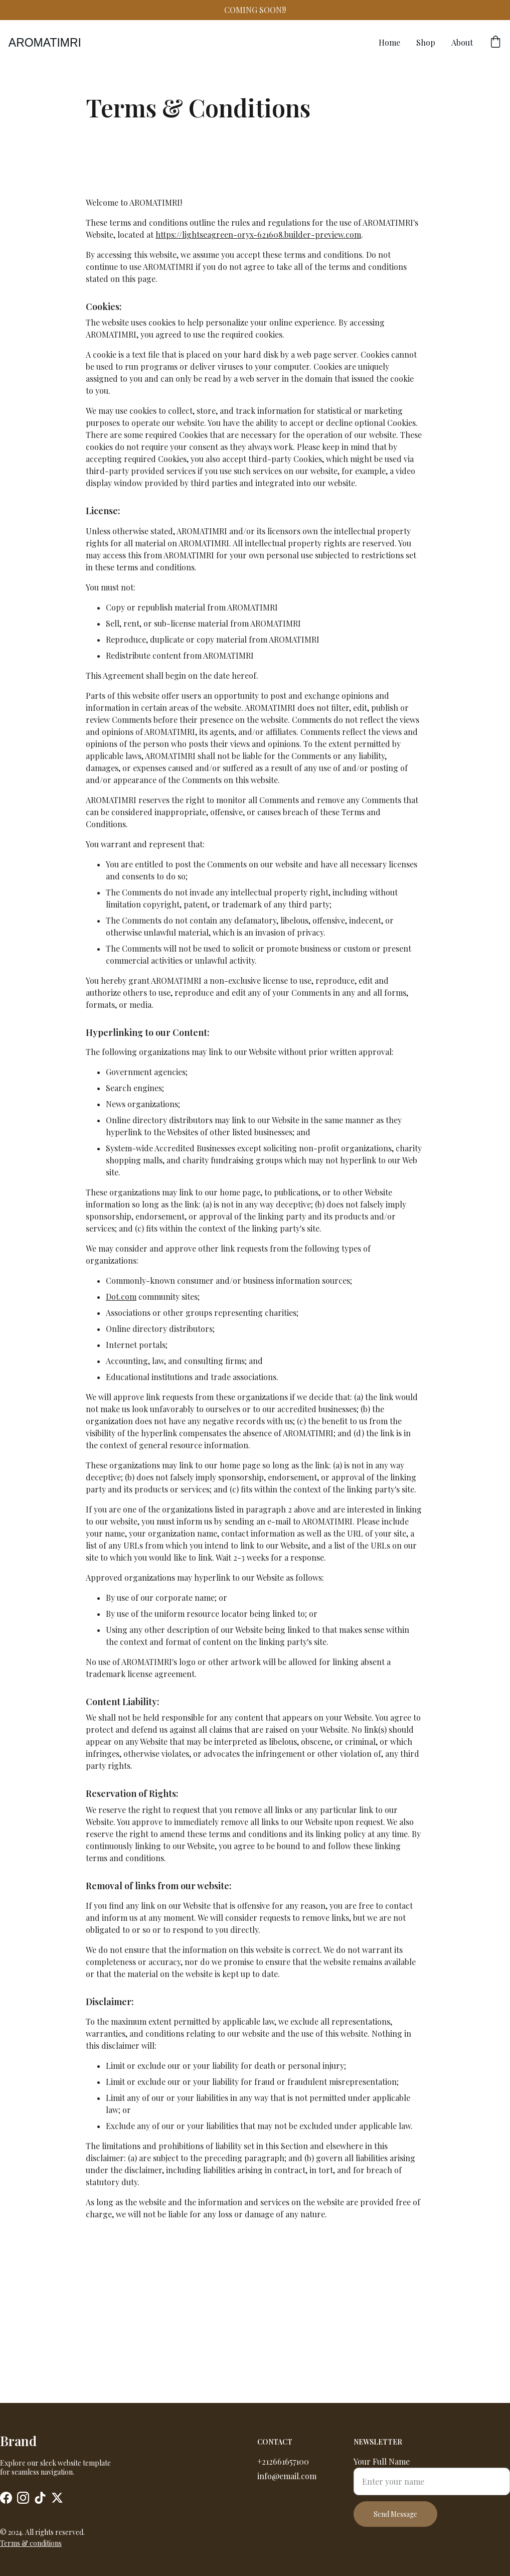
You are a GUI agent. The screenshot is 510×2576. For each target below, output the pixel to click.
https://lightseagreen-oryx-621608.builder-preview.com (258, 346)
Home (389, 42)
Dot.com (121, 1408)
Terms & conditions (31, 2543)
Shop (425, 42)
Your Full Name (382, 2467)
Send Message (395, 2520)
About (462, 42)
